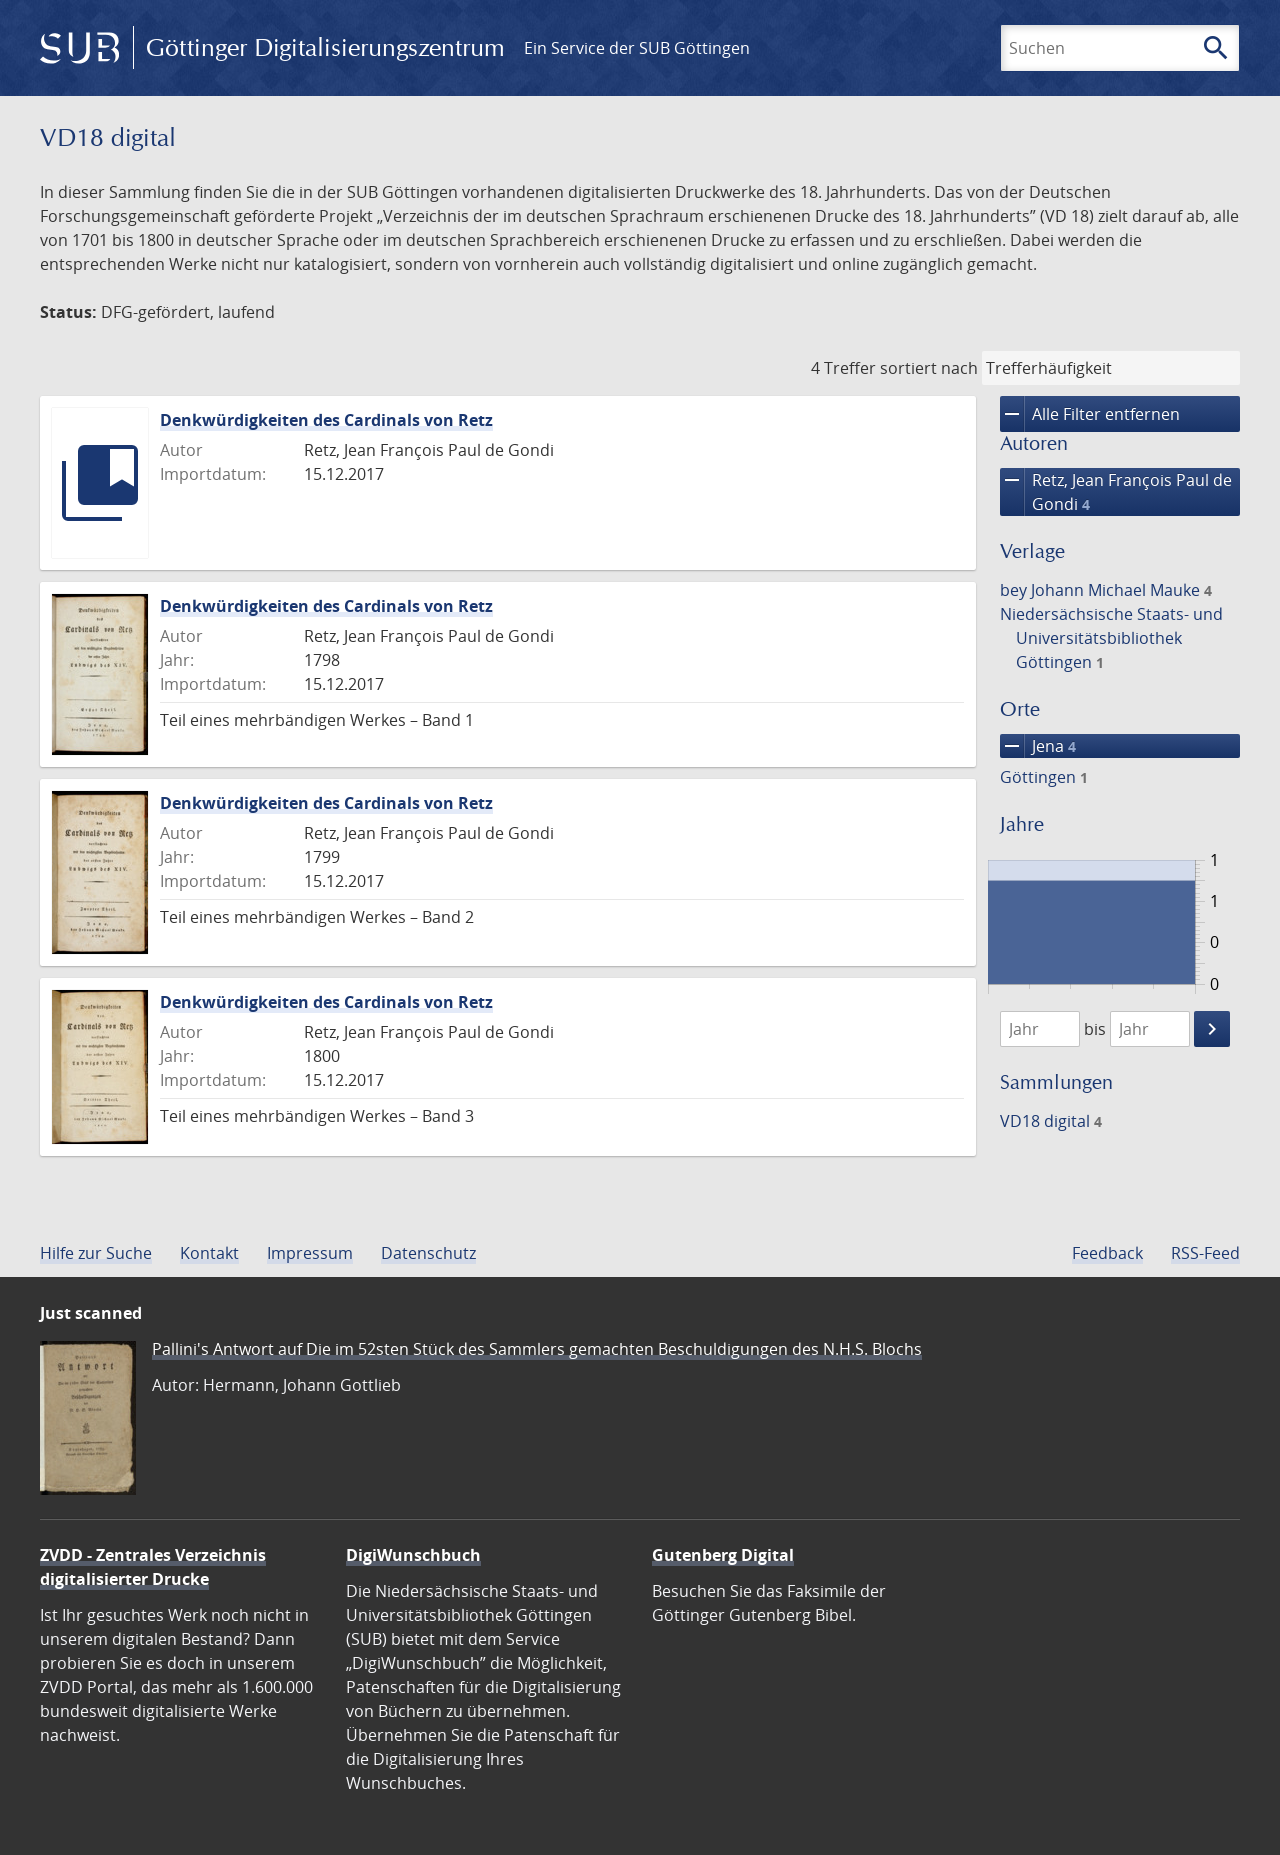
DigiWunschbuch (413, 1555)
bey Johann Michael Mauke (1106, 590)
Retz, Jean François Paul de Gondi (1116, 492)
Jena (1038, 746)
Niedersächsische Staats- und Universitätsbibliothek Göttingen (1111, 638)
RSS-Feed (1205, 1253)
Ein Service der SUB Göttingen (637, 48)
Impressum (310, 1253)
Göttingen (1044, 777)
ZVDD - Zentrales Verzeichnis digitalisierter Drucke (153, 1567)
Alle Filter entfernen (1090, 414)
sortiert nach (929, 368)
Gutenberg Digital (723, 1555)
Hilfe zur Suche (96, 1253)
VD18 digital (1051, 1121)
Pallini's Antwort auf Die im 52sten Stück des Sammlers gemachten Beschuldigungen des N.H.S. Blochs (537, 1349)
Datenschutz (428, 1253)
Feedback (1107, 1253)
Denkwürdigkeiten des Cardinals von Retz (326, 420)
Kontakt (209, 1253)
